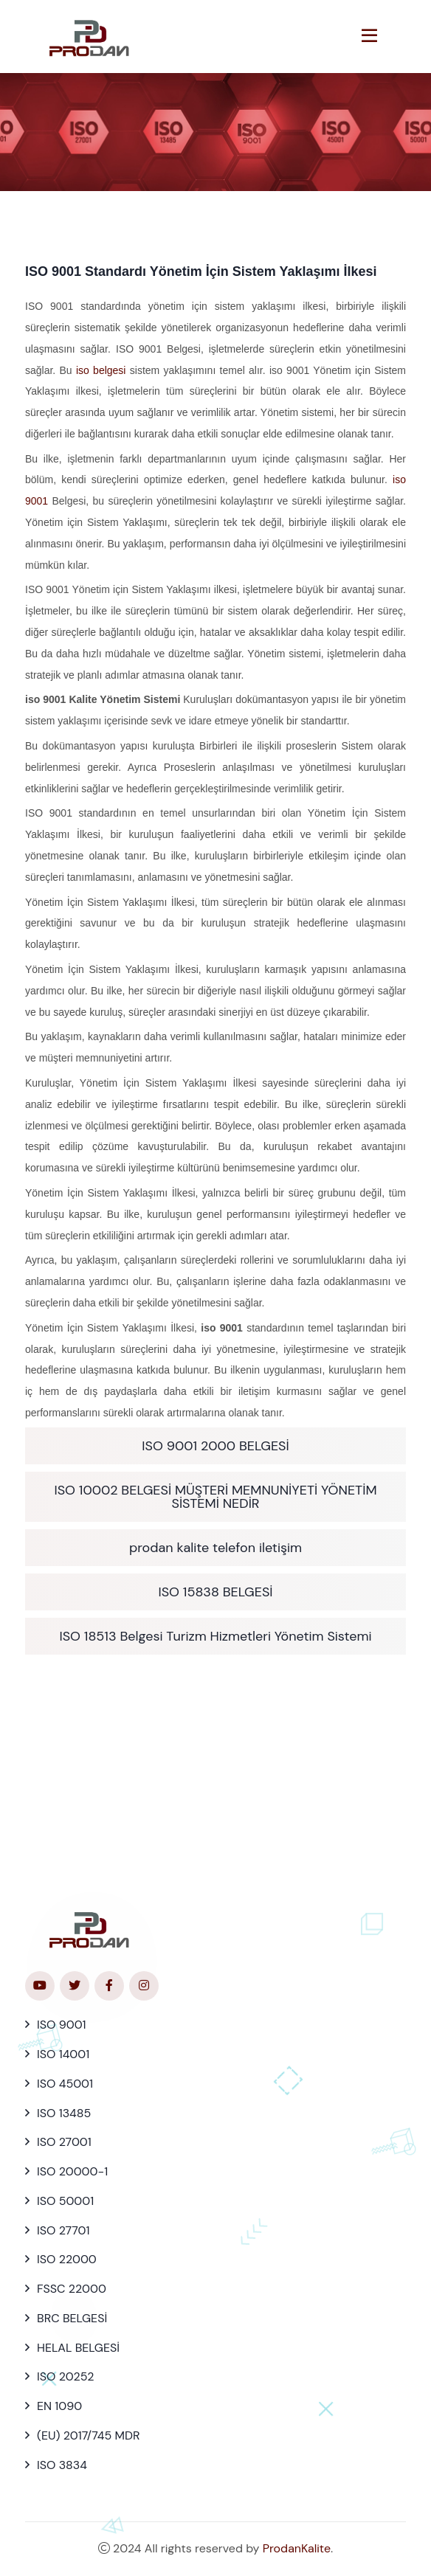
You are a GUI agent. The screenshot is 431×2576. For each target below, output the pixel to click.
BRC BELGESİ (72, 2318)
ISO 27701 (63, 2230)
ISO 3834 (62, 2465)
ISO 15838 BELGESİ (215, 1592)
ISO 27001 (64, 2142)
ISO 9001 (61, 2024)
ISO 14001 (63, 2054)
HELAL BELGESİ (78, 2347)
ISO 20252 (65, 2376)
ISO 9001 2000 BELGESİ (215, 1446)
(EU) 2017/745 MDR (88, 2435)
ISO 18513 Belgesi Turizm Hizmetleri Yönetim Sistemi (215, 1636)
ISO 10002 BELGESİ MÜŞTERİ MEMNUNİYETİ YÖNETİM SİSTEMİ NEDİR (215, 1496)
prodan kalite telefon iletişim (215, 1548)
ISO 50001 (65, 2201)
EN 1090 (59, 2406)
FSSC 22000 (71, 2288)
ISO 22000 (67, 2259)
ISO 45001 (65, 2083)
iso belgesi (101, 370)
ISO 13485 (64, 2113)
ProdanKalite (297, 2548)
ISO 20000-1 (72, 2171)
